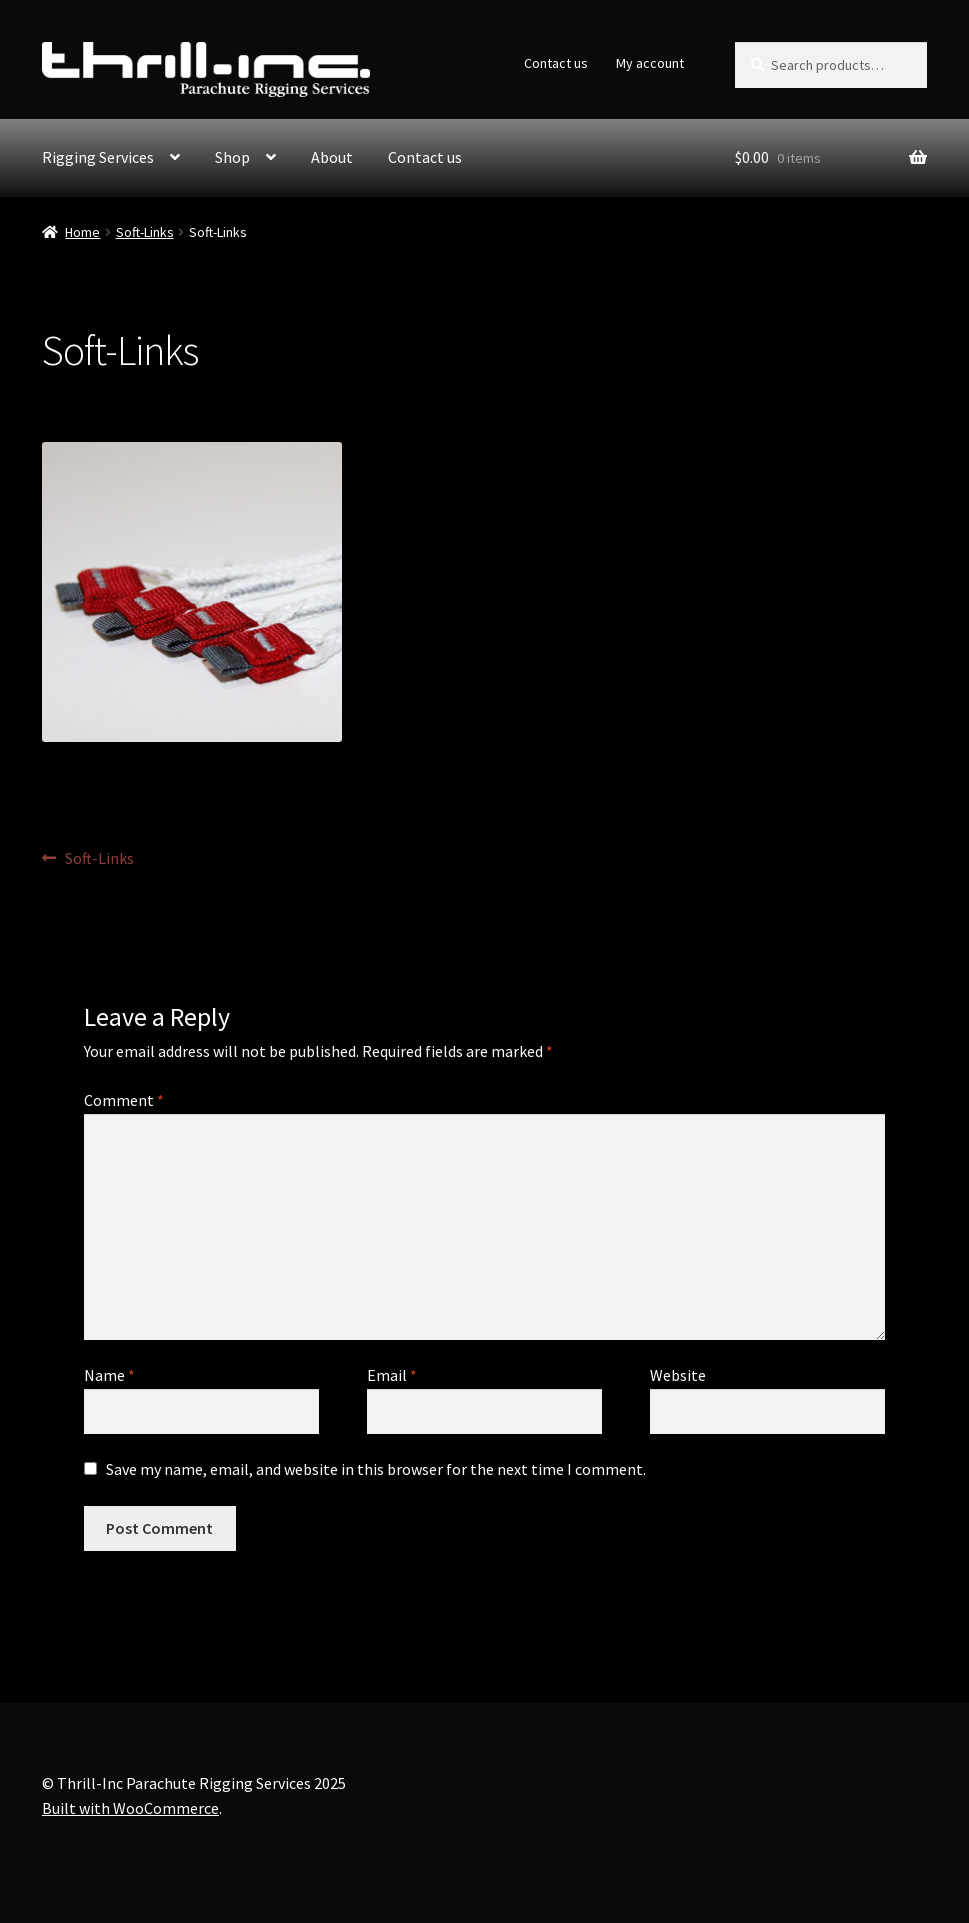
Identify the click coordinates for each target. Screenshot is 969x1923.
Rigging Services (98, 157)
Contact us (556, 63)
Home (82, 232)
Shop (232, 157)
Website (678, 1375)
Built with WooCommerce (130, 1808)
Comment (124, 1100)
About (332, 157)
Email (392, 1375)
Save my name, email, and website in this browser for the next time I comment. (376, 1469)
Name (109, 1375)
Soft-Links (145, 232)
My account (650, 63)
